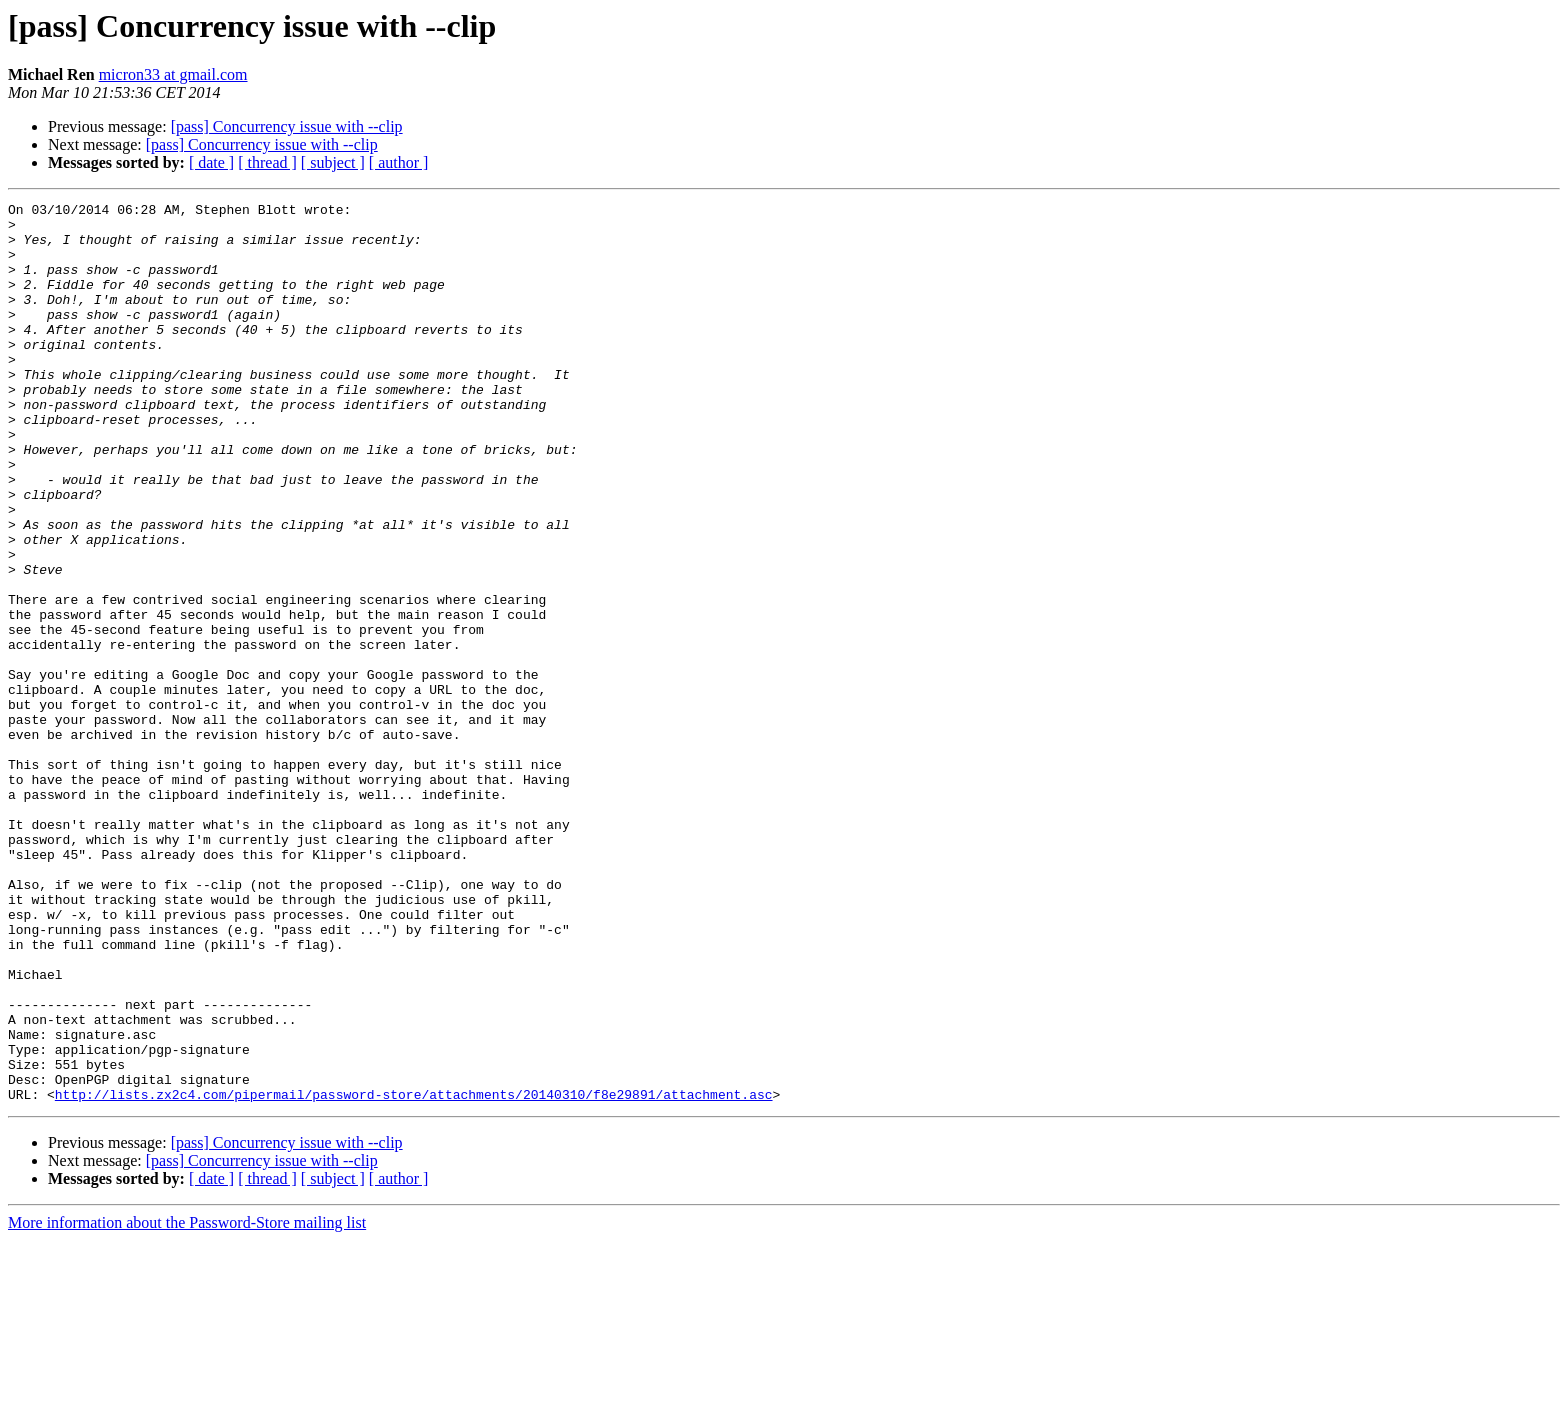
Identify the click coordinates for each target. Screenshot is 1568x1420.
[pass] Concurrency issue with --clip (287, 126)
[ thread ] (267, 162)
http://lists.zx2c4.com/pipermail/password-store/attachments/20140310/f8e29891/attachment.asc (414, 1274)
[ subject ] (333, 162)
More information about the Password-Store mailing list (187, 1402)
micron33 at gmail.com (173, 74)
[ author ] (399, 162)
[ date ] (211, 162)
